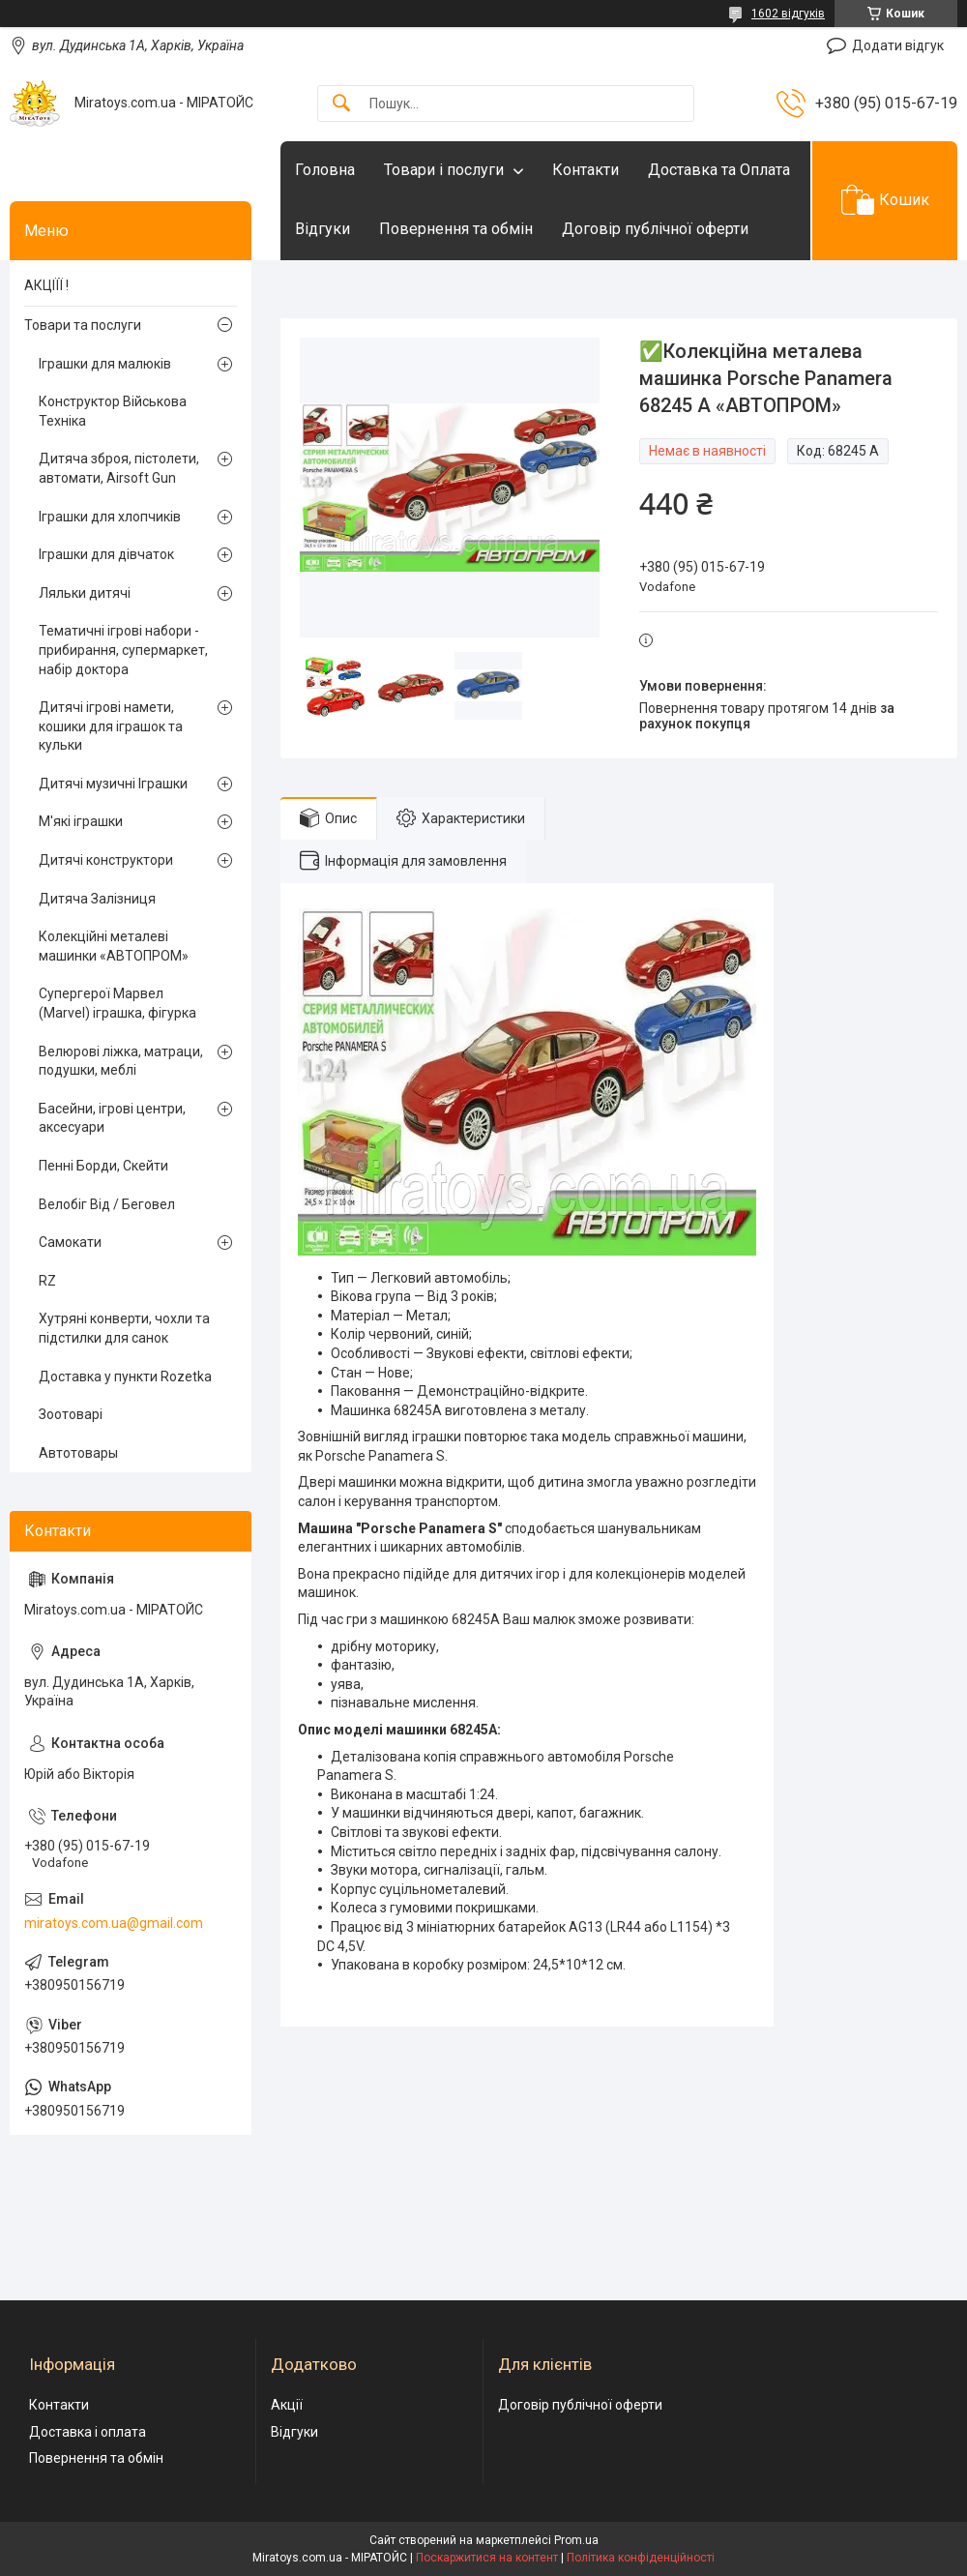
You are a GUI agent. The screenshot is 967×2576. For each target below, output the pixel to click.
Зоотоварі (71, 1414)
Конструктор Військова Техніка (113, 411)
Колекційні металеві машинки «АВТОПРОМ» (114, 946)
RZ (47, 1280)
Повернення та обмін (456, 229)
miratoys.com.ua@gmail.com (113, 1923)
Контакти (585, 170)
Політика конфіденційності (641, 2557)
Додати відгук (898, 45)
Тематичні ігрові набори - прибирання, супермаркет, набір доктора (123, 649)
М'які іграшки (81, 821)
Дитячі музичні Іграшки (113, 783)
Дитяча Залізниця (97, 898)
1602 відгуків (788, 13)
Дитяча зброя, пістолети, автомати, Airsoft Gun (119, 468)
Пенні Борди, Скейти (103, 1165)
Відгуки (322, 229)
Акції (287, 2405)
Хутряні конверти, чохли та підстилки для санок (124, 1328)
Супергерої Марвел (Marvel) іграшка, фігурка (117, 1003)
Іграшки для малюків (105, 363)
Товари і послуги (444, 170)
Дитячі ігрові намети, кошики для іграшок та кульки (111, 726)
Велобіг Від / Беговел (107, 1204)
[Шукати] (341, 104)
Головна (325, 170)
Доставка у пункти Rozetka (125, 1376)
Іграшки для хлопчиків (110, 516)
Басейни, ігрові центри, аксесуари (112, 1118)
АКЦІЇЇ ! (46, 285)
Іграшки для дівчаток (106, 554)
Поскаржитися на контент (487, 2557)
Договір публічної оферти (655, 229)
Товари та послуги (82, 325)
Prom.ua (576, 2540)
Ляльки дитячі (85, 593)
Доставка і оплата (87, 2432)
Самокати (70, 1242)
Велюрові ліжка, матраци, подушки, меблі (121, 1061)
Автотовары (78, 1453)
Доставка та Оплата (719, 170)
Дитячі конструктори (106, 860)
